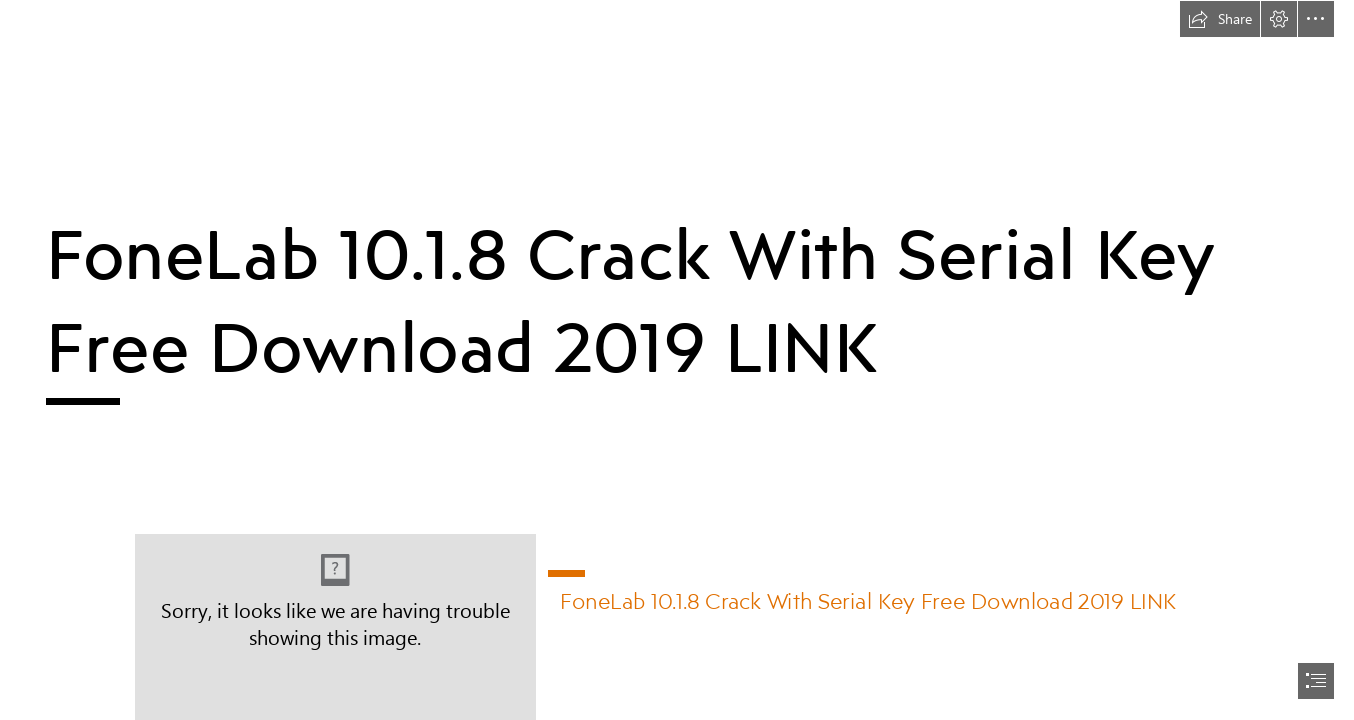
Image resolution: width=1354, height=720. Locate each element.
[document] (677, 360)
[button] (1220, 19)
